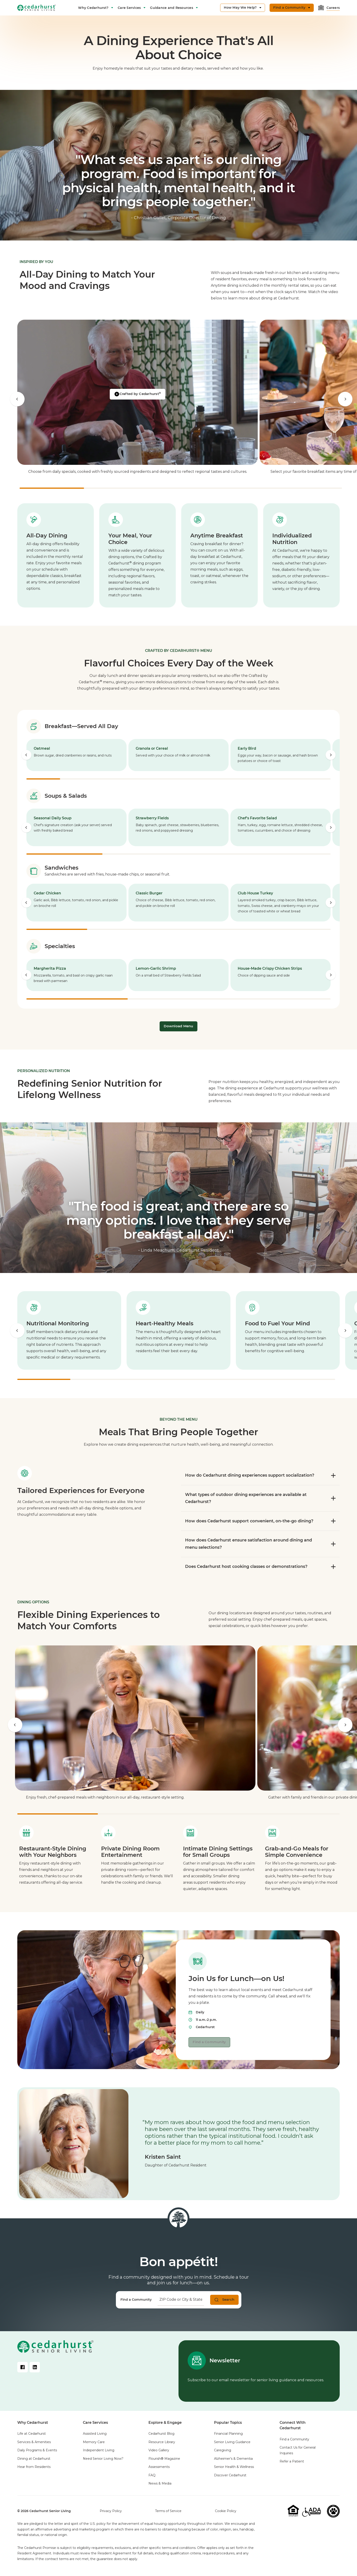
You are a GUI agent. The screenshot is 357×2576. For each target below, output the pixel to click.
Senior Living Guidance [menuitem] (232, 2447)
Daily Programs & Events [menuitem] (37, 2455)
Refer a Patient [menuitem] (292, 2467)
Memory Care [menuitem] (94, 2447)
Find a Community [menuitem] (294, 2444)
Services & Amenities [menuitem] (34, 2447)
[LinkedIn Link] (35, 2372)
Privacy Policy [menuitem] (111, 2516)
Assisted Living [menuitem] (95, 2439)
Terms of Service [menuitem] (168, 2516)
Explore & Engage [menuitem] (165, 2428)
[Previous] (17, 399)
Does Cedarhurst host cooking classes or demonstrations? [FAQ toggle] (260, 1568)
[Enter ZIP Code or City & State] (179, 2305)
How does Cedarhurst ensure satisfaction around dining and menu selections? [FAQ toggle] (260, 1545)
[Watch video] (137, 394)
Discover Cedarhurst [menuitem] (230, 2480)
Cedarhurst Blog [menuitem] (161, 2439)
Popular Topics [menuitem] (228, 2428)
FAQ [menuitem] (152, 2480)
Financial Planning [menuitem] (228, 2439)
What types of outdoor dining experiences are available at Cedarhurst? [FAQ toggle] (260, 1500)
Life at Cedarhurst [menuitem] (31, 2439)
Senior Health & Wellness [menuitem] (234, 2472)
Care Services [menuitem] (95, 2428)
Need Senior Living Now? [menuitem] (103, 2464)
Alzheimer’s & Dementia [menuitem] (233, 2464)
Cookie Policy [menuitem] (225, 2516)
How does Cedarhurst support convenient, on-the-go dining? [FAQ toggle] (260, 1522)
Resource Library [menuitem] (161, 2447)
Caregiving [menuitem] (222, 2455)
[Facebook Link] (22, 2372)
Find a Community (136, 2305)
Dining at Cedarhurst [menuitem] (33, 2464)
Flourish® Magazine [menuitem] (164, 2464)
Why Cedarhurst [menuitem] (32, 2428)
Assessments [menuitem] (159, 2472)
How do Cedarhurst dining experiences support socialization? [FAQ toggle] (260, 1477)
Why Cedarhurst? (95, 8)
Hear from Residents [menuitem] (34, 2472)
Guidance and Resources (174, 8)
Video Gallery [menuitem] (158, 2455)
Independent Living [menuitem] (98, 2455)
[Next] (345, 399)
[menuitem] (95, 8)
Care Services (131, 8)
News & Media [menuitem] (159, 2489)
